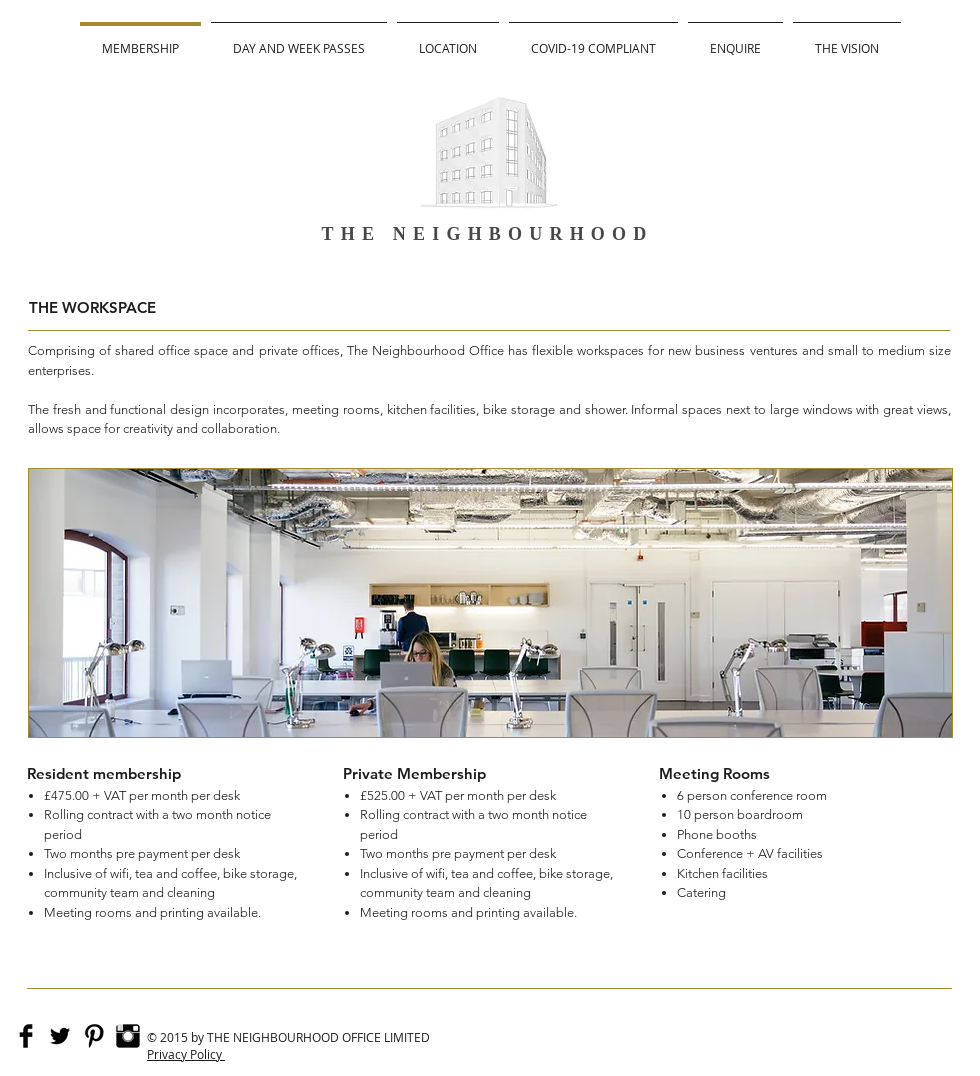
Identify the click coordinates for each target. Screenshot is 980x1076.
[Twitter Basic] (60, 1036)
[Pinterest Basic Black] (94, 1036)
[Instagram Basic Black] (128, 1036)
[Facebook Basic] (26, 1036)
